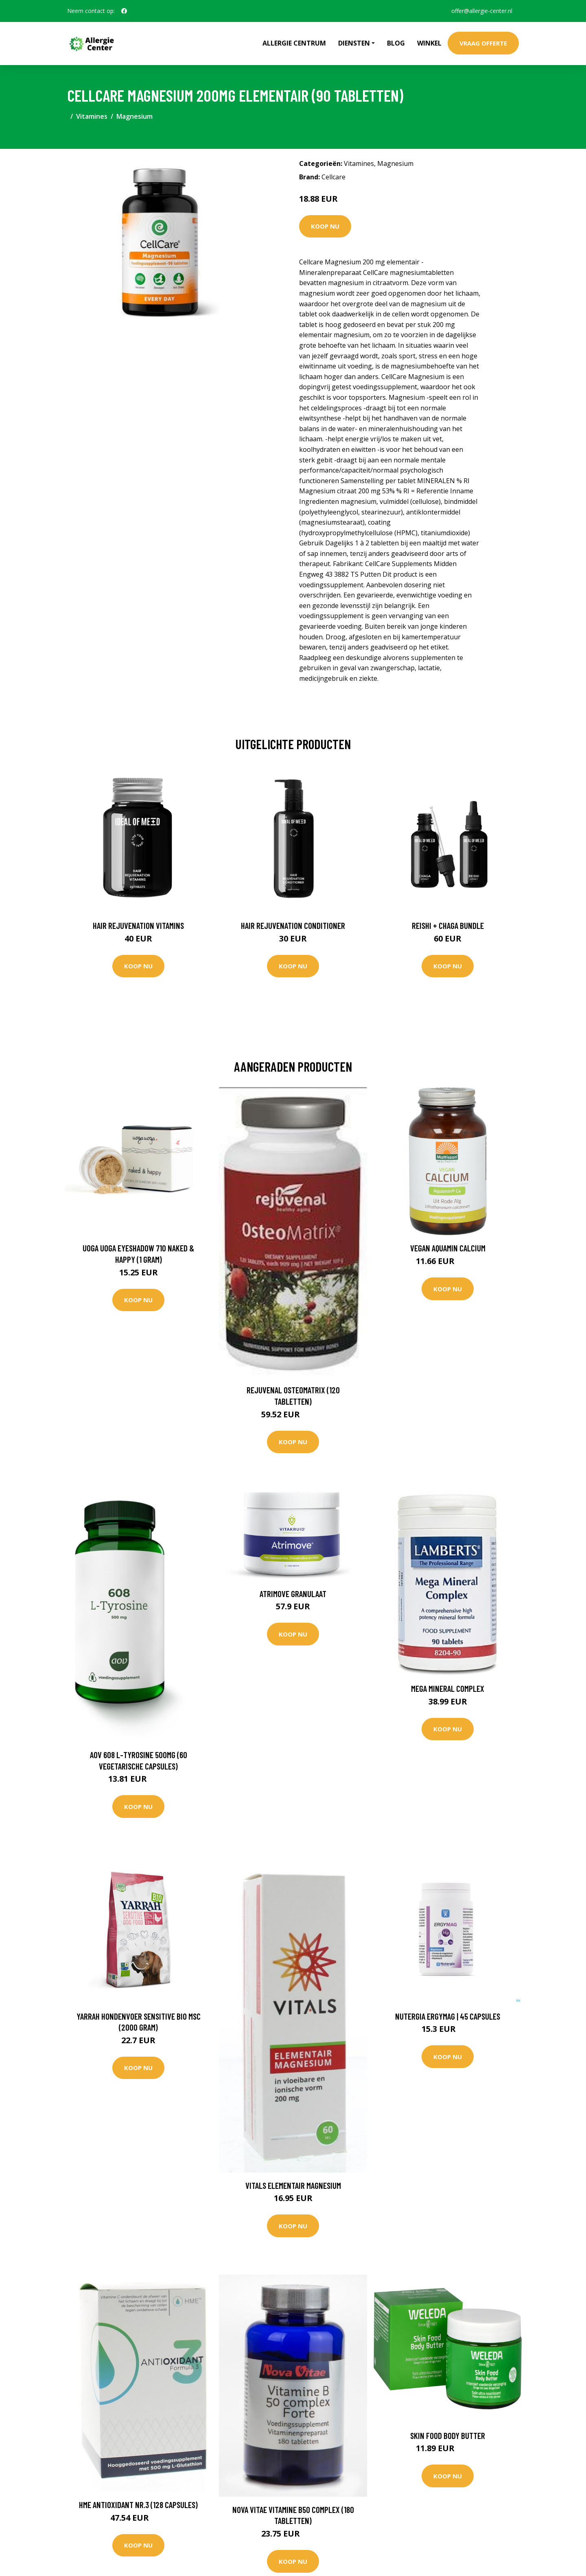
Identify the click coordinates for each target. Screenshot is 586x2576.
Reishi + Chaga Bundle (448, 925)
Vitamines (91, 116)
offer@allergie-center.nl (481, 11)
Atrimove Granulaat (293, 1594)
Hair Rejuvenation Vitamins (138, 925)
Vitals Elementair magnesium (293, 2185)
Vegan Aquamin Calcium (447, 1248)
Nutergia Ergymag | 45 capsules (447, 2016)
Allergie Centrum (294, 43)
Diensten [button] (354, 43)
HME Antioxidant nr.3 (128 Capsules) (138, 2505)
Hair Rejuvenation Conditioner (293, 925)
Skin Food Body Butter (447, 2435)
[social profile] (124, 11)
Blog (396, 43)
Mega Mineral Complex (447, 1688)
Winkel (429, 43)
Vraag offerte (483, 43)
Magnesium (134, 116)
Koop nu (325, 226)
